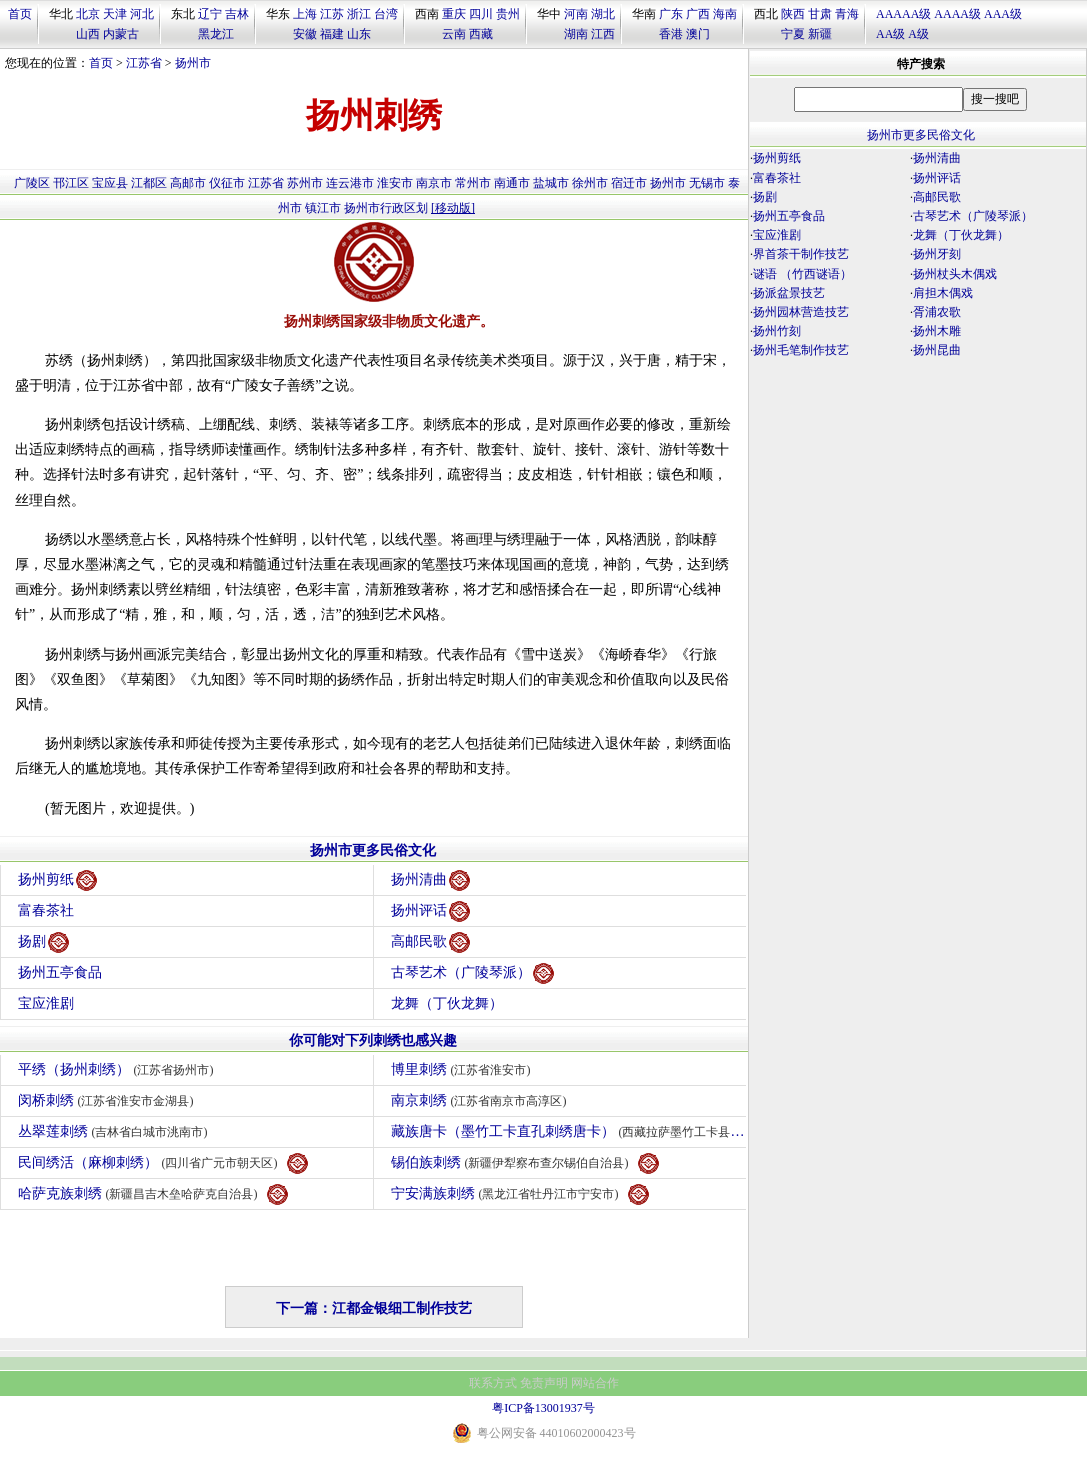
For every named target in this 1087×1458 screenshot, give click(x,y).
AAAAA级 (903, 14)
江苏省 (144, 63)
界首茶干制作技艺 (801, 254)
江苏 (332, 14)
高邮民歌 (430, 942)
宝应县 (110, 183)
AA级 (890, 34)
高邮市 (188, 183)
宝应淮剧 (46, 1003)
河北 (142, 14)
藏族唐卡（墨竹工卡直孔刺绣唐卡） (568, 1132)
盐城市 (551, 183)
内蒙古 (121, 34)
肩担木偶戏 (943, 293)
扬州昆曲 (937, 350)
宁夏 (793, 34)
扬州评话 (430, 911)
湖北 (603, 14)
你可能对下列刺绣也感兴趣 (373, 1040)
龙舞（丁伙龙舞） (447, 1003)
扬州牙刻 (937, 254)
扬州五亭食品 (60, 972)
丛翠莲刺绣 (115, 1131)
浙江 (359, 14)
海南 (725, 14)
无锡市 (707, 183)
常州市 (473, 183)
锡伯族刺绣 (525, 1163)
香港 (671, 34)
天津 (115, 14)
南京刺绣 (481, 1100)
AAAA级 (957, 14)
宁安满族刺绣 (520, 1194)
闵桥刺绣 (108, 1100)
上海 (305, 14)
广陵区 (32, 183)
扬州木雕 (937, 331)
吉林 (237, 14)
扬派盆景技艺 (789, 293)
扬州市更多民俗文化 (373, 850)
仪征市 (227, 183)
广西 (698, 14)
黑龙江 (216, 34)
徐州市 (590, 183)
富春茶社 (46, 910)
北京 (88, 14)
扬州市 (193, 63)
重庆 (454, 14)
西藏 (481, 34)
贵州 (508, 14)
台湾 (386, 14)
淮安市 (395, 183)
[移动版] (453, 208)
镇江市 (323, 208)
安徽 (305, 34)
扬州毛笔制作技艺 (801, 350)
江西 (603, 34)
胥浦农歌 (937, 312)
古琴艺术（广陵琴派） (472, 973)
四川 (481, 14)
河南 (576, 14)
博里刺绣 (463, 1069)
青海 (847, 14)
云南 (454, 34)
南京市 (434, 183)
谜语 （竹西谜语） (802, 274)
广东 (671, 14)
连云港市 (350, 183)
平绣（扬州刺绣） (118, 1069)
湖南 (576, 34)
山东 (359, 34)
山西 (88, 34)
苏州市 (305, 183)
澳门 (698, 34)
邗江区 (71, 183)
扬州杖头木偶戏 (955, 274)
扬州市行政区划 (386, 208)
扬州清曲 (430, 880)
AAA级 (1003, 14)
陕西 (793, 14)
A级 (918, 34)
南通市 (512, 183)
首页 (20, 14)
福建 (332, 34)
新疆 (820, 34)
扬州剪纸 (57, 880)
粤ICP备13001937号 (543, 1408)
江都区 (149, 183)
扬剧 (43, 942)
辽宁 (210, 14)
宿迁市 (629, 183)
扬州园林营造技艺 (801, 312)
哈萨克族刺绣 (153, 1194)
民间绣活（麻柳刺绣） (163, 1163)
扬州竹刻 (777, 331)
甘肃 (820, 14)
